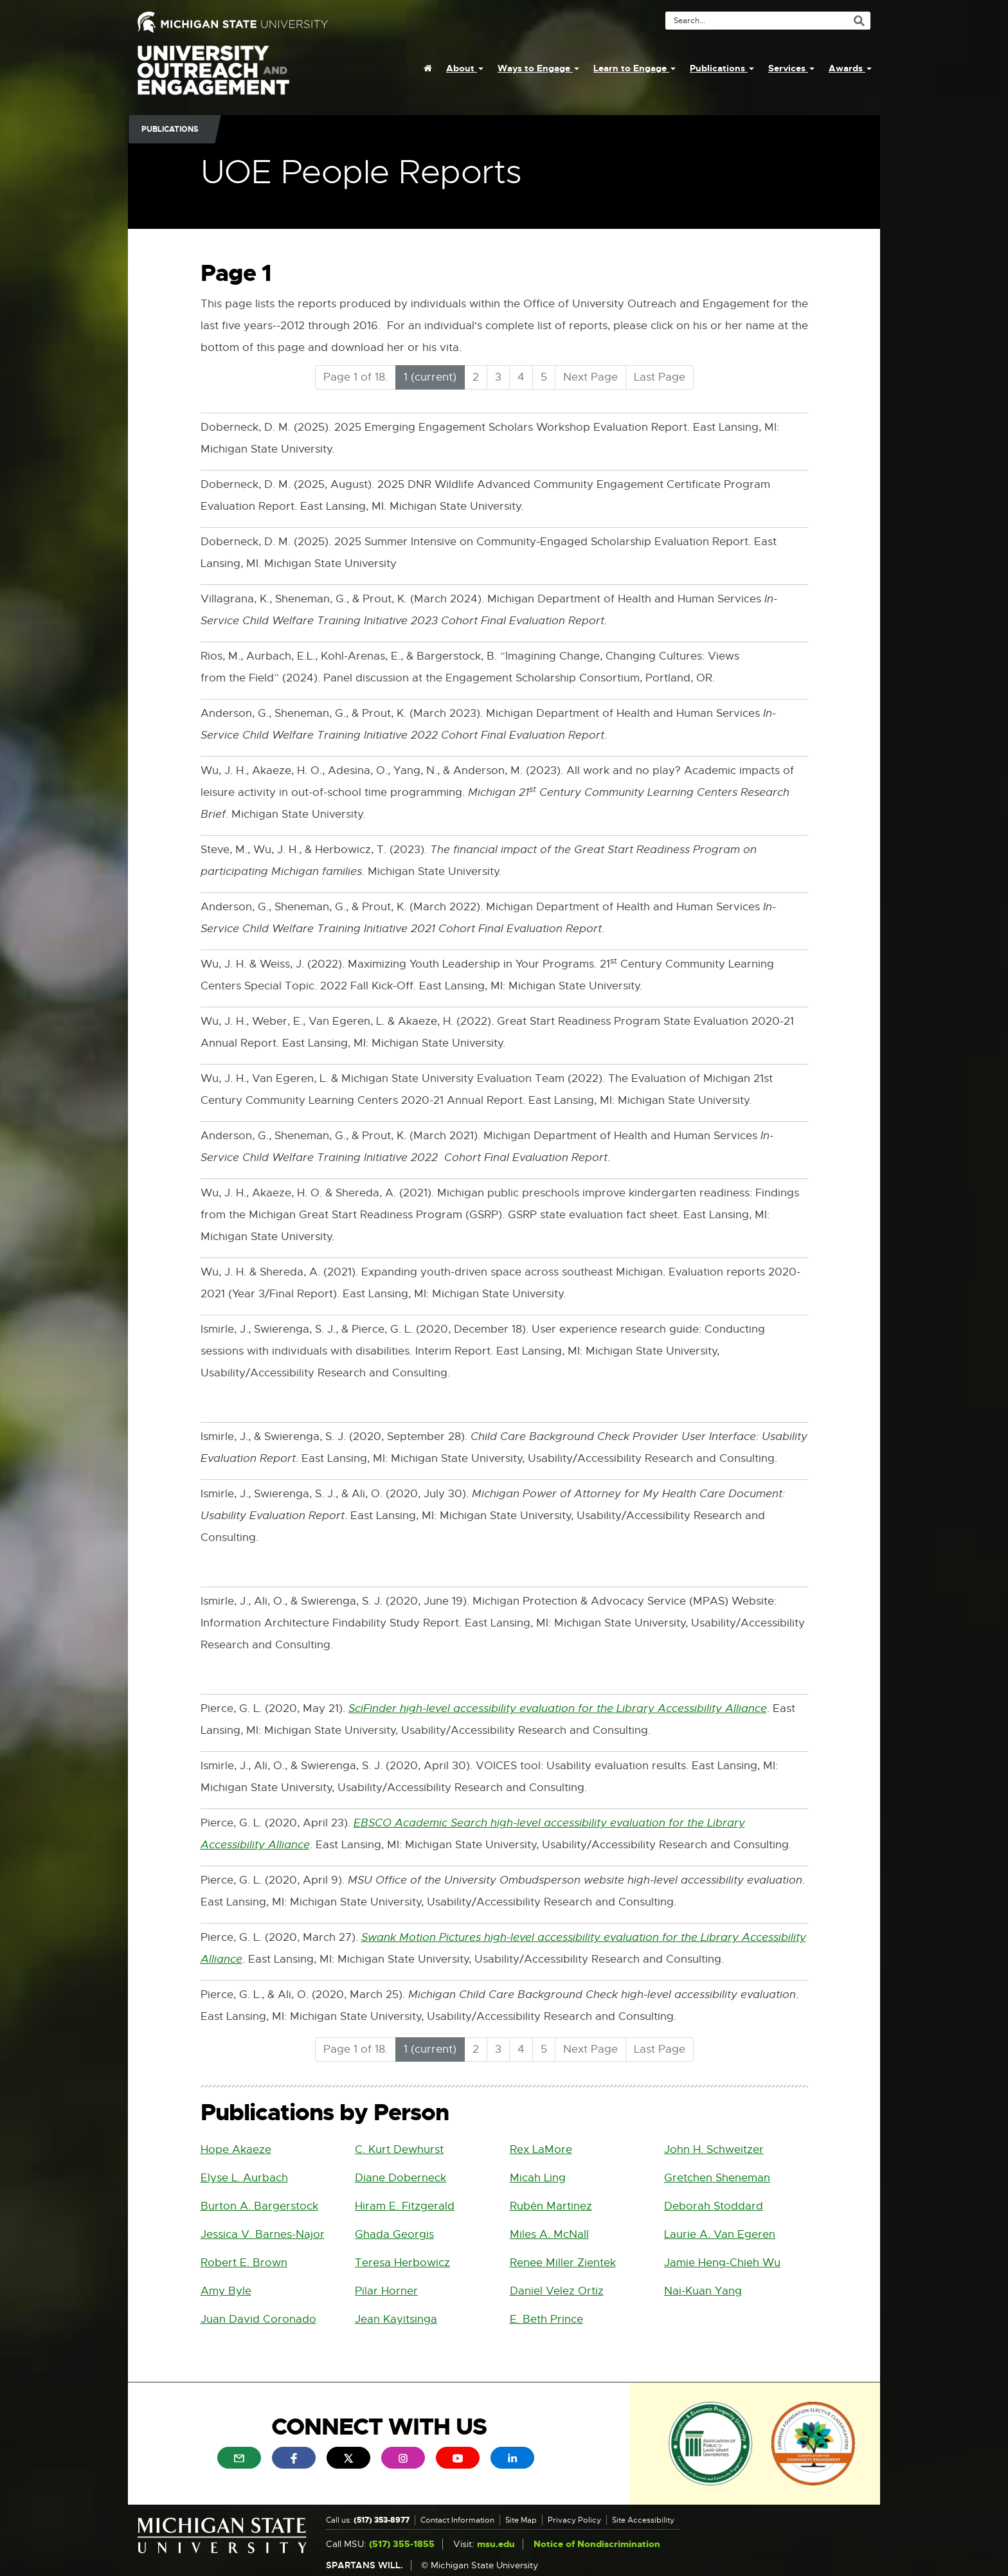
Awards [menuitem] (850, 68)
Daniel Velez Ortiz (557, 2291)
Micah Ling (538, 2177)
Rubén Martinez (551, 2206)
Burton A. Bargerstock (259, 2206)
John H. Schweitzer (714, 2149)
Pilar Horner (386, 2291)
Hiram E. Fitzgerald (405, 2206)
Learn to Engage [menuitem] (634, 68)
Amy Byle (226, 2291)
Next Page (590, 377)
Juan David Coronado (258, 2319)
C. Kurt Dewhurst (399, 2149)
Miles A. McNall (549, 2234)
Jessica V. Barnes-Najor (263, 2234)
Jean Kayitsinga (396, 2319)
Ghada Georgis (394, 2234)
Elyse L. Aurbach (244, 2177)
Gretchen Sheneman (717, 2177)
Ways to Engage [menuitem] (538, 68)
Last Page (659, 377)
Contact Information (457, 2520)
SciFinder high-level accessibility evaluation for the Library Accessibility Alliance (557, 1709)
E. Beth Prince (546, 2319)
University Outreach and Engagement (213, 77)
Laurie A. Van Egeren (719, 2234)
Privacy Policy (574, 2520)
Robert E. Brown (244, 2262)
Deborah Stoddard (713, 2206)
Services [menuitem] (791, 68)
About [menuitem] (464, 68)
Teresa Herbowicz (402, 2262)
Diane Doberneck (400, 2177)
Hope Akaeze (236, 2149)
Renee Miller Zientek (563, 2262)
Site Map (521, 2520)
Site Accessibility (643, 2520)
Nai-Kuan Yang (703, 2291)
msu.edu (496, 2544)
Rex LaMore (541, 2149)
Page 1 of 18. (355, 377)
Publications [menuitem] (722, 68)
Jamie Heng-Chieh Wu (722, 2262)
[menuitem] (427, 68)
